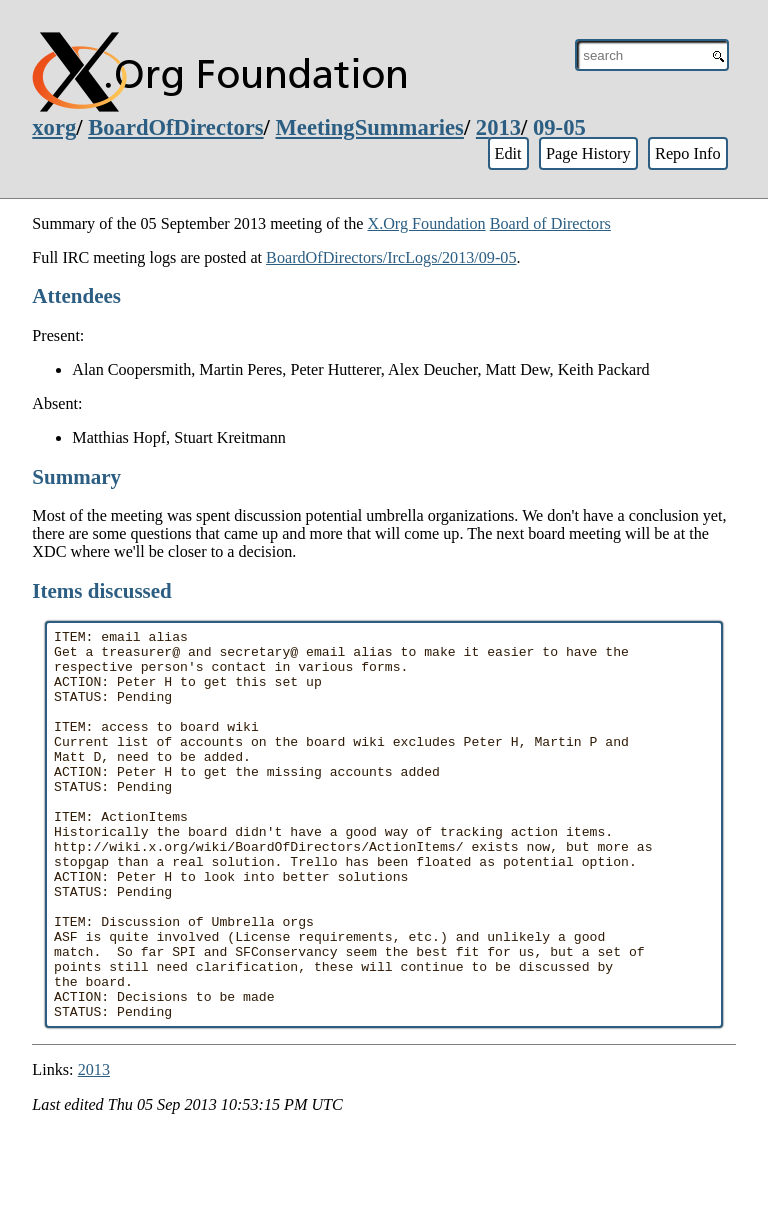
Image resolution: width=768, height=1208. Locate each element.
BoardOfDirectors (175, 127)
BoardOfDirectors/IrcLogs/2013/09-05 (391, 257)
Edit (507, 153)
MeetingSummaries (370, 127)
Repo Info (688, 153)
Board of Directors (550, 223)
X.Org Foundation (426, 223)
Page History (588, 153)
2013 (498, 127)
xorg (54, 127)
